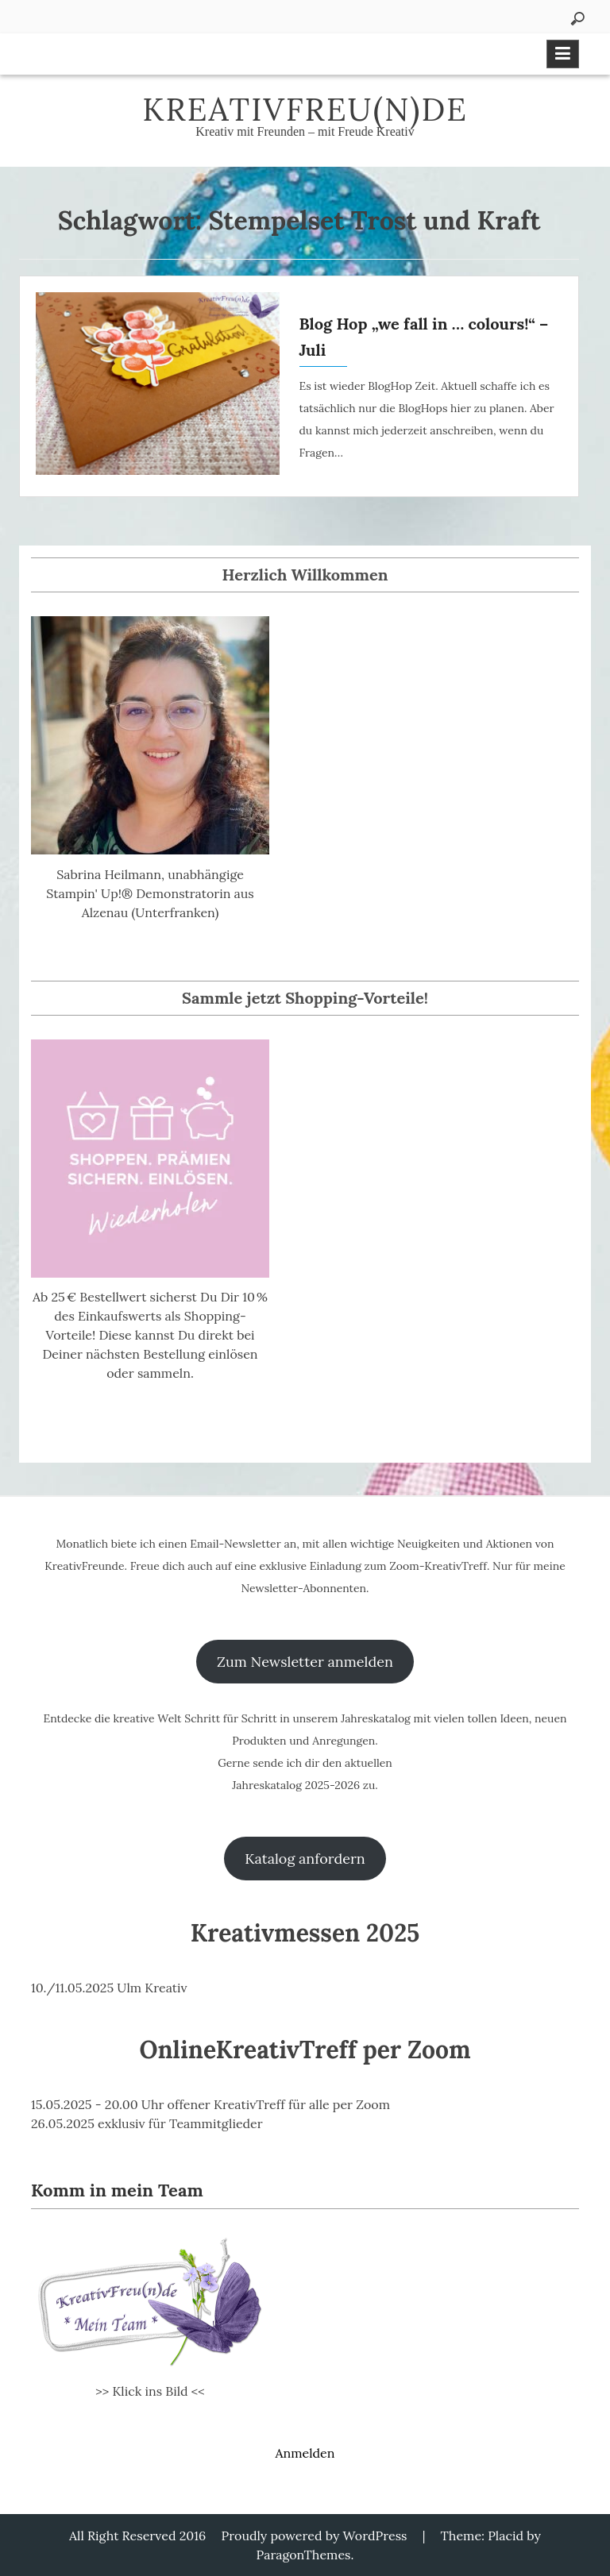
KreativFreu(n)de (305, 109)
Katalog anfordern (305, 1858)
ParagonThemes (304, 2555)
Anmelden (304, 2453)
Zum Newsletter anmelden (305, 1661)
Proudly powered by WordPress (314, 2535)
